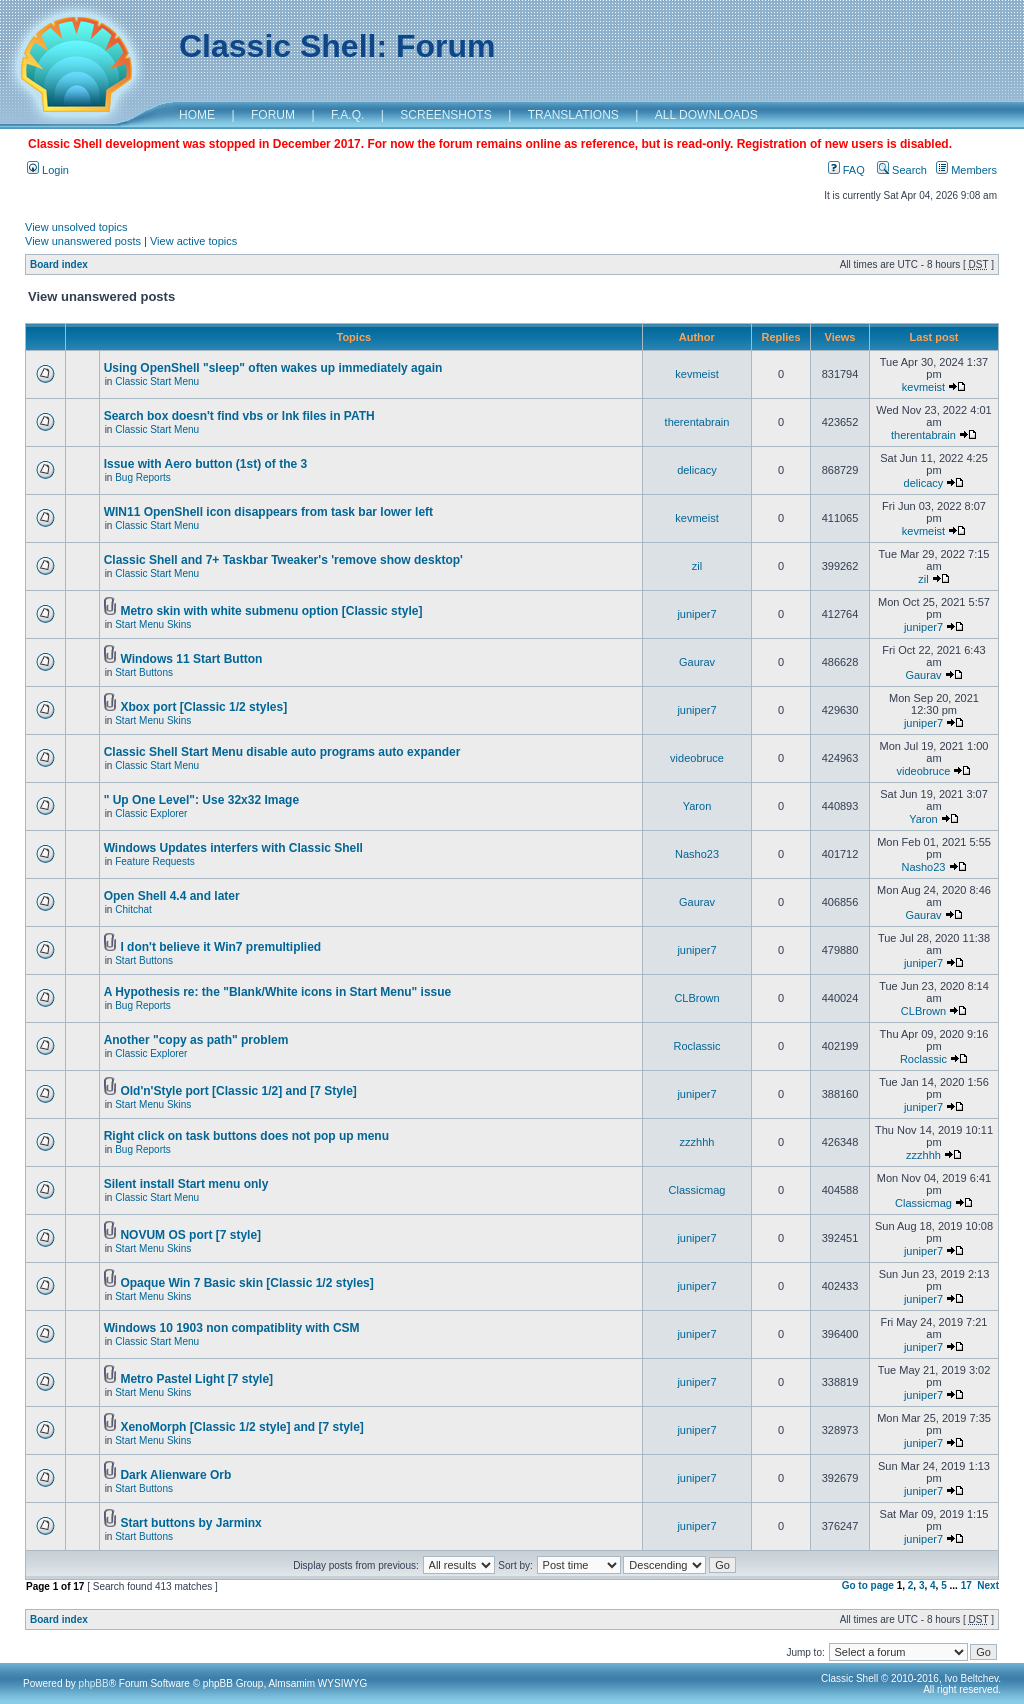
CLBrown (696, 998)
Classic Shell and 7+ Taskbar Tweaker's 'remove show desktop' (283, 560)
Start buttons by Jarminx (190, 1523)
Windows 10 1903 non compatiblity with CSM (232, 1328)
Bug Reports (143, 477)
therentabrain (697, 422)
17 (966, 1585)
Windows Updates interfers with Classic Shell (233, 848)
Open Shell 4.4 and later (172, 896)
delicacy (697, 470)
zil (697, 566)
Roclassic (696, 1046)
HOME (197, 115)
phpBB (94, 1683)
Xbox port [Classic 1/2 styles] (203, 707)
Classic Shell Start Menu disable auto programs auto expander (282, 752)
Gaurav (697, 662)
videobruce (697, 758)
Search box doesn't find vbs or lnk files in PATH (239, 416)
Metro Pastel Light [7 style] (196, 1379)
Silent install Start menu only (186, 1184)
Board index (59, 264)
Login (48, 170)
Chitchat (133, 909)
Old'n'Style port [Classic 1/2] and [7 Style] (238, 1091)
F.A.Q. (347, 115)
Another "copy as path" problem (196, 1040)
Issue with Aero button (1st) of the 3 (206, 464)
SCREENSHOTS (445, 115)
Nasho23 (697, 854)
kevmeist (696, 374)
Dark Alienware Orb (175, 1475)
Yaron (697, 806)
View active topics (193, 241)
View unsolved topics (76, 227)
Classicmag (697, 1190)
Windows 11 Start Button (191, 659)
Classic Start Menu (157, 381)
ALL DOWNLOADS (706, 115)
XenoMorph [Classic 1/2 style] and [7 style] (241, 1427)
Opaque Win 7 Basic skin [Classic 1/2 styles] (246, 1283)
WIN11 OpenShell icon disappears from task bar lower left (268, 512)
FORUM (273, 115)
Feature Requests (155, 861)
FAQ (846, 170)
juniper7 (696, 614)
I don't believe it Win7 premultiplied (220, 947)
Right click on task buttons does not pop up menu (246, 1136)
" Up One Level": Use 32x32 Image (201, 800)
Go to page (868, 1585)
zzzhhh (697, 1142)
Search (902, 170)
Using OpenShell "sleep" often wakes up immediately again (273, 368)
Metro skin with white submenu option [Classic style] (271, 611)
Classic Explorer (151, 813)
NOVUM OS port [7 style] (190, 1235)
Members (966, 170)
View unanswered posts (83, 241)
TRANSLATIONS (573, 115)
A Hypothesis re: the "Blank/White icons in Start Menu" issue (278, 992)
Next (988, 1585)
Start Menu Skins (153, 624)
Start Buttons (144, 672)
